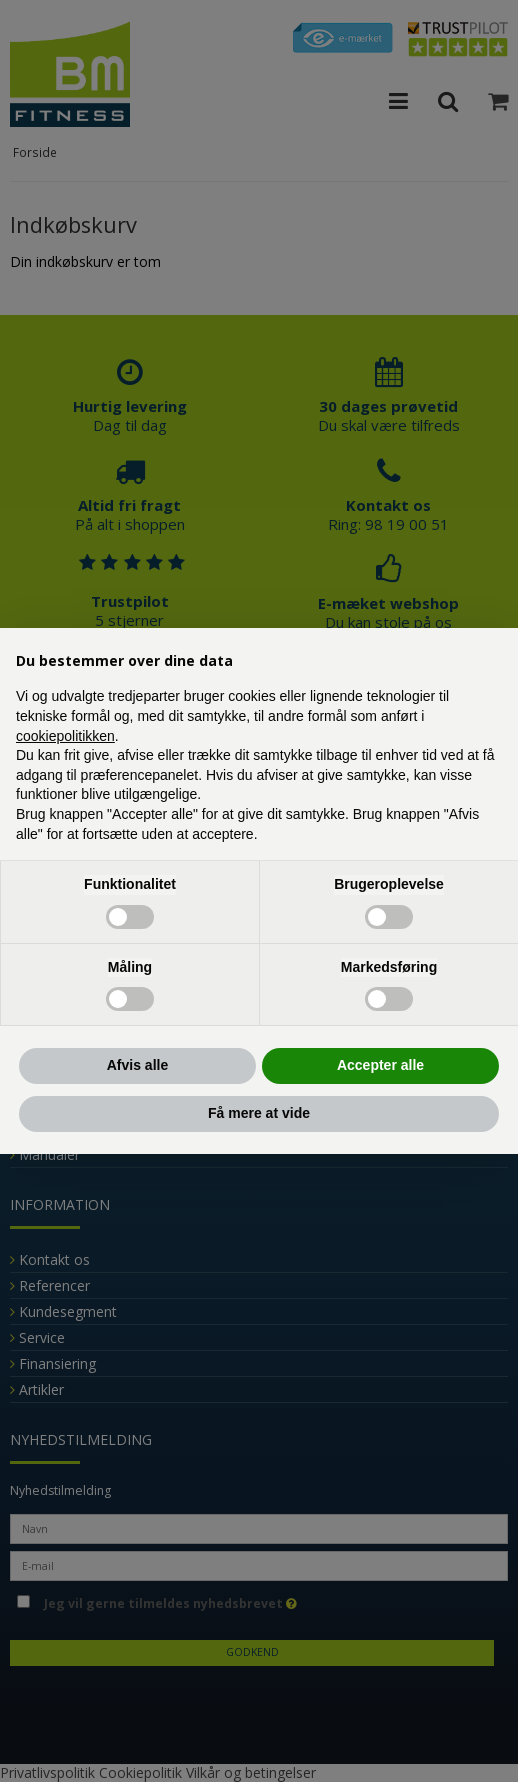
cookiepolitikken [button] (65, 736)
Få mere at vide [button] (259, 1113)
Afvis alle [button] (137, 1065)
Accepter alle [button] (380, 1065)
